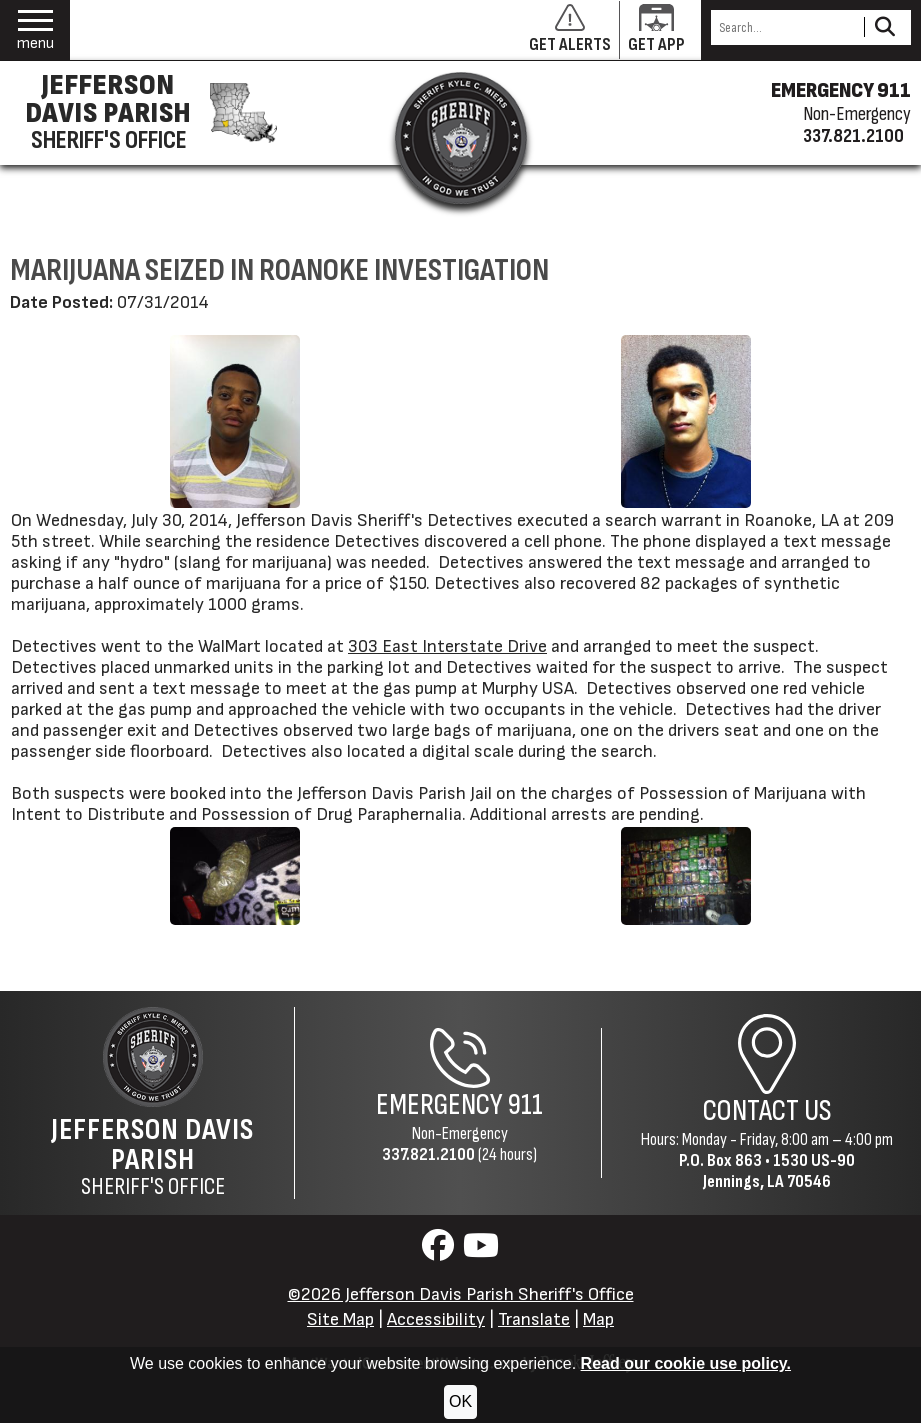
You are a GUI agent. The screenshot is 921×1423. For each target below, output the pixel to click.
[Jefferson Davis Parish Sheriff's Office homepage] (144, 113)
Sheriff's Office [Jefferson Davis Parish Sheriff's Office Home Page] (153, 1157)
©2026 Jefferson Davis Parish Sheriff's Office (461, 1294)
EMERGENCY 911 (841, 91)
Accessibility (436, 1319)
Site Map (340, 1319)
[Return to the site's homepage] (461, 138)
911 (525, 1105)
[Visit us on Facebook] (440, 1251)
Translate (534, 1319)
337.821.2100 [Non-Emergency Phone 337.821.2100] (428, 1154)
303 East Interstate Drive (447, 646)
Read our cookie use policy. (686, 1363)
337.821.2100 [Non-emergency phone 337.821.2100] (853, 136)
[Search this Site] (784, 27)
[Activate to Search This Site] (884, 27)
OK (460, 1401)
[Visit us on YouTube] (481, 1251)
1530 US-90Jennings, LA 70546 (779, 1171)
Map (598, 1319)
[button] (35, 30)
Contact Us (767, 1111)
